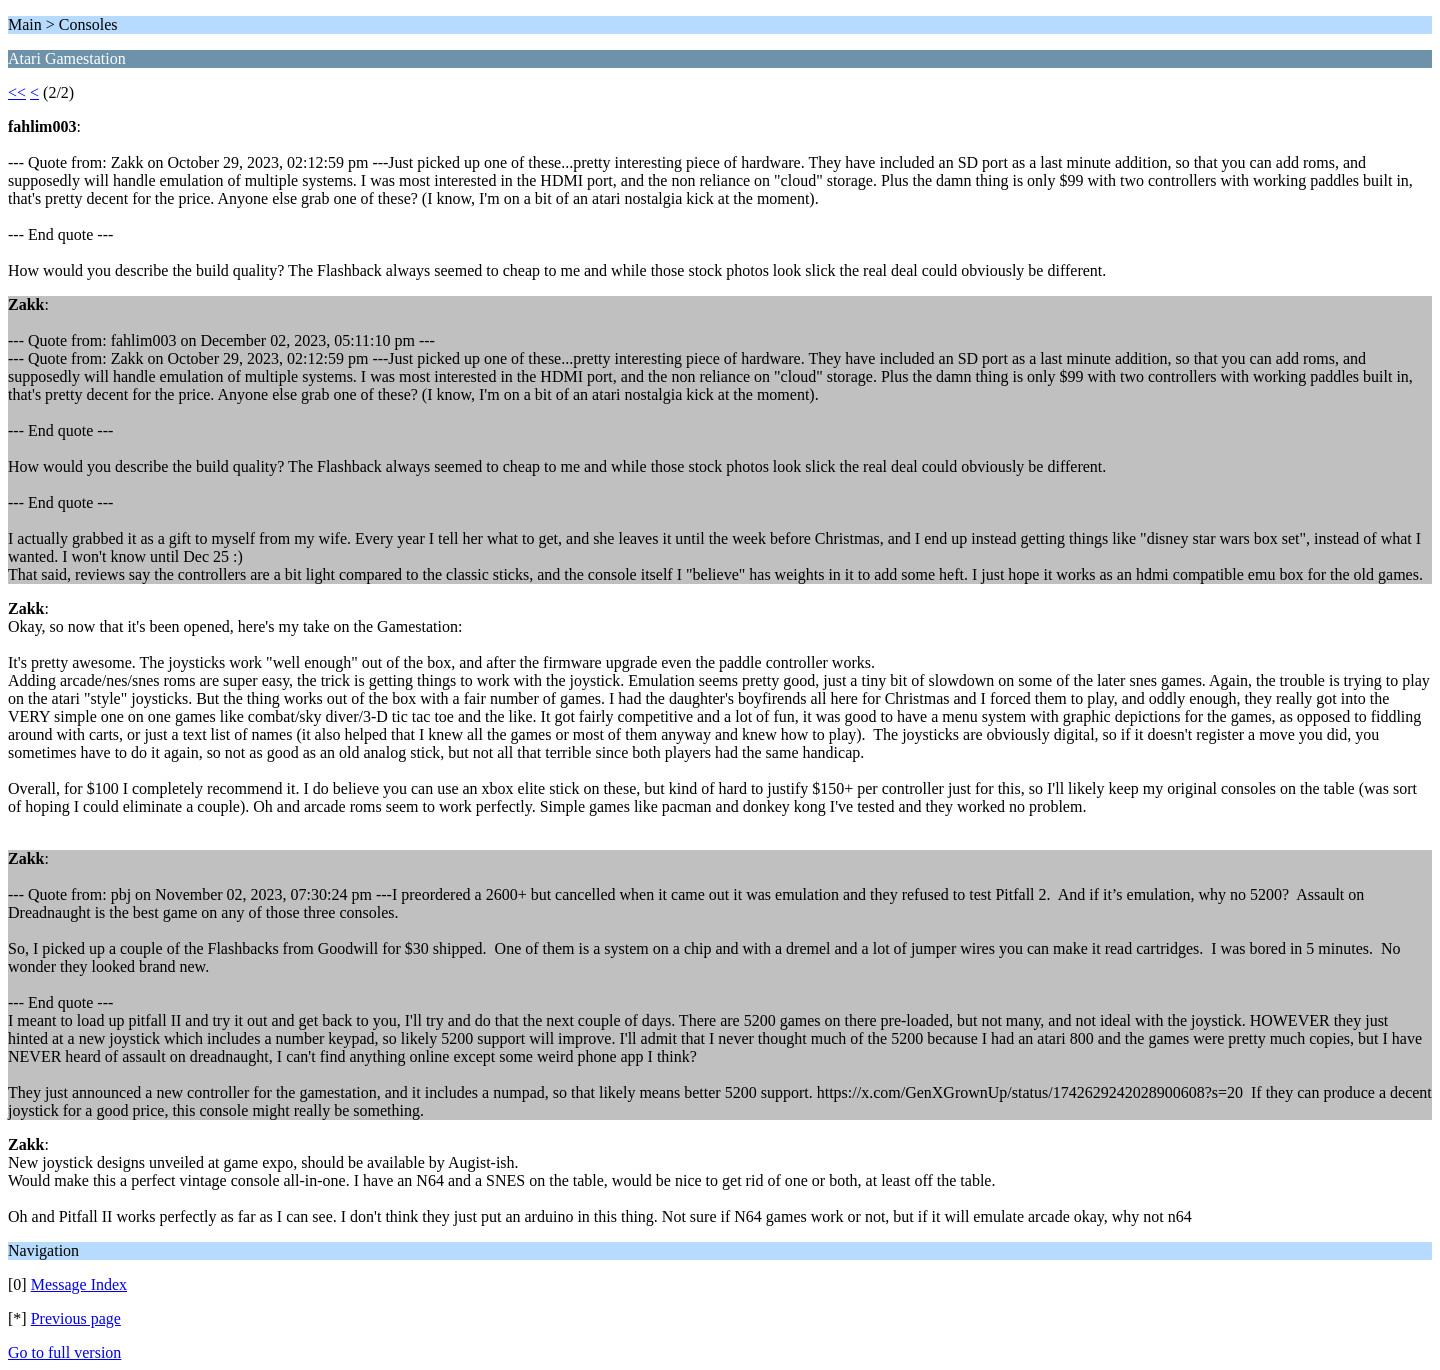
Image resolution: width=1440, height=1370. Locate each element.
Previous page (76, 1318)
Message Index (79, 1284)
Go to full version (64, 1352)
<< (17, 92)
